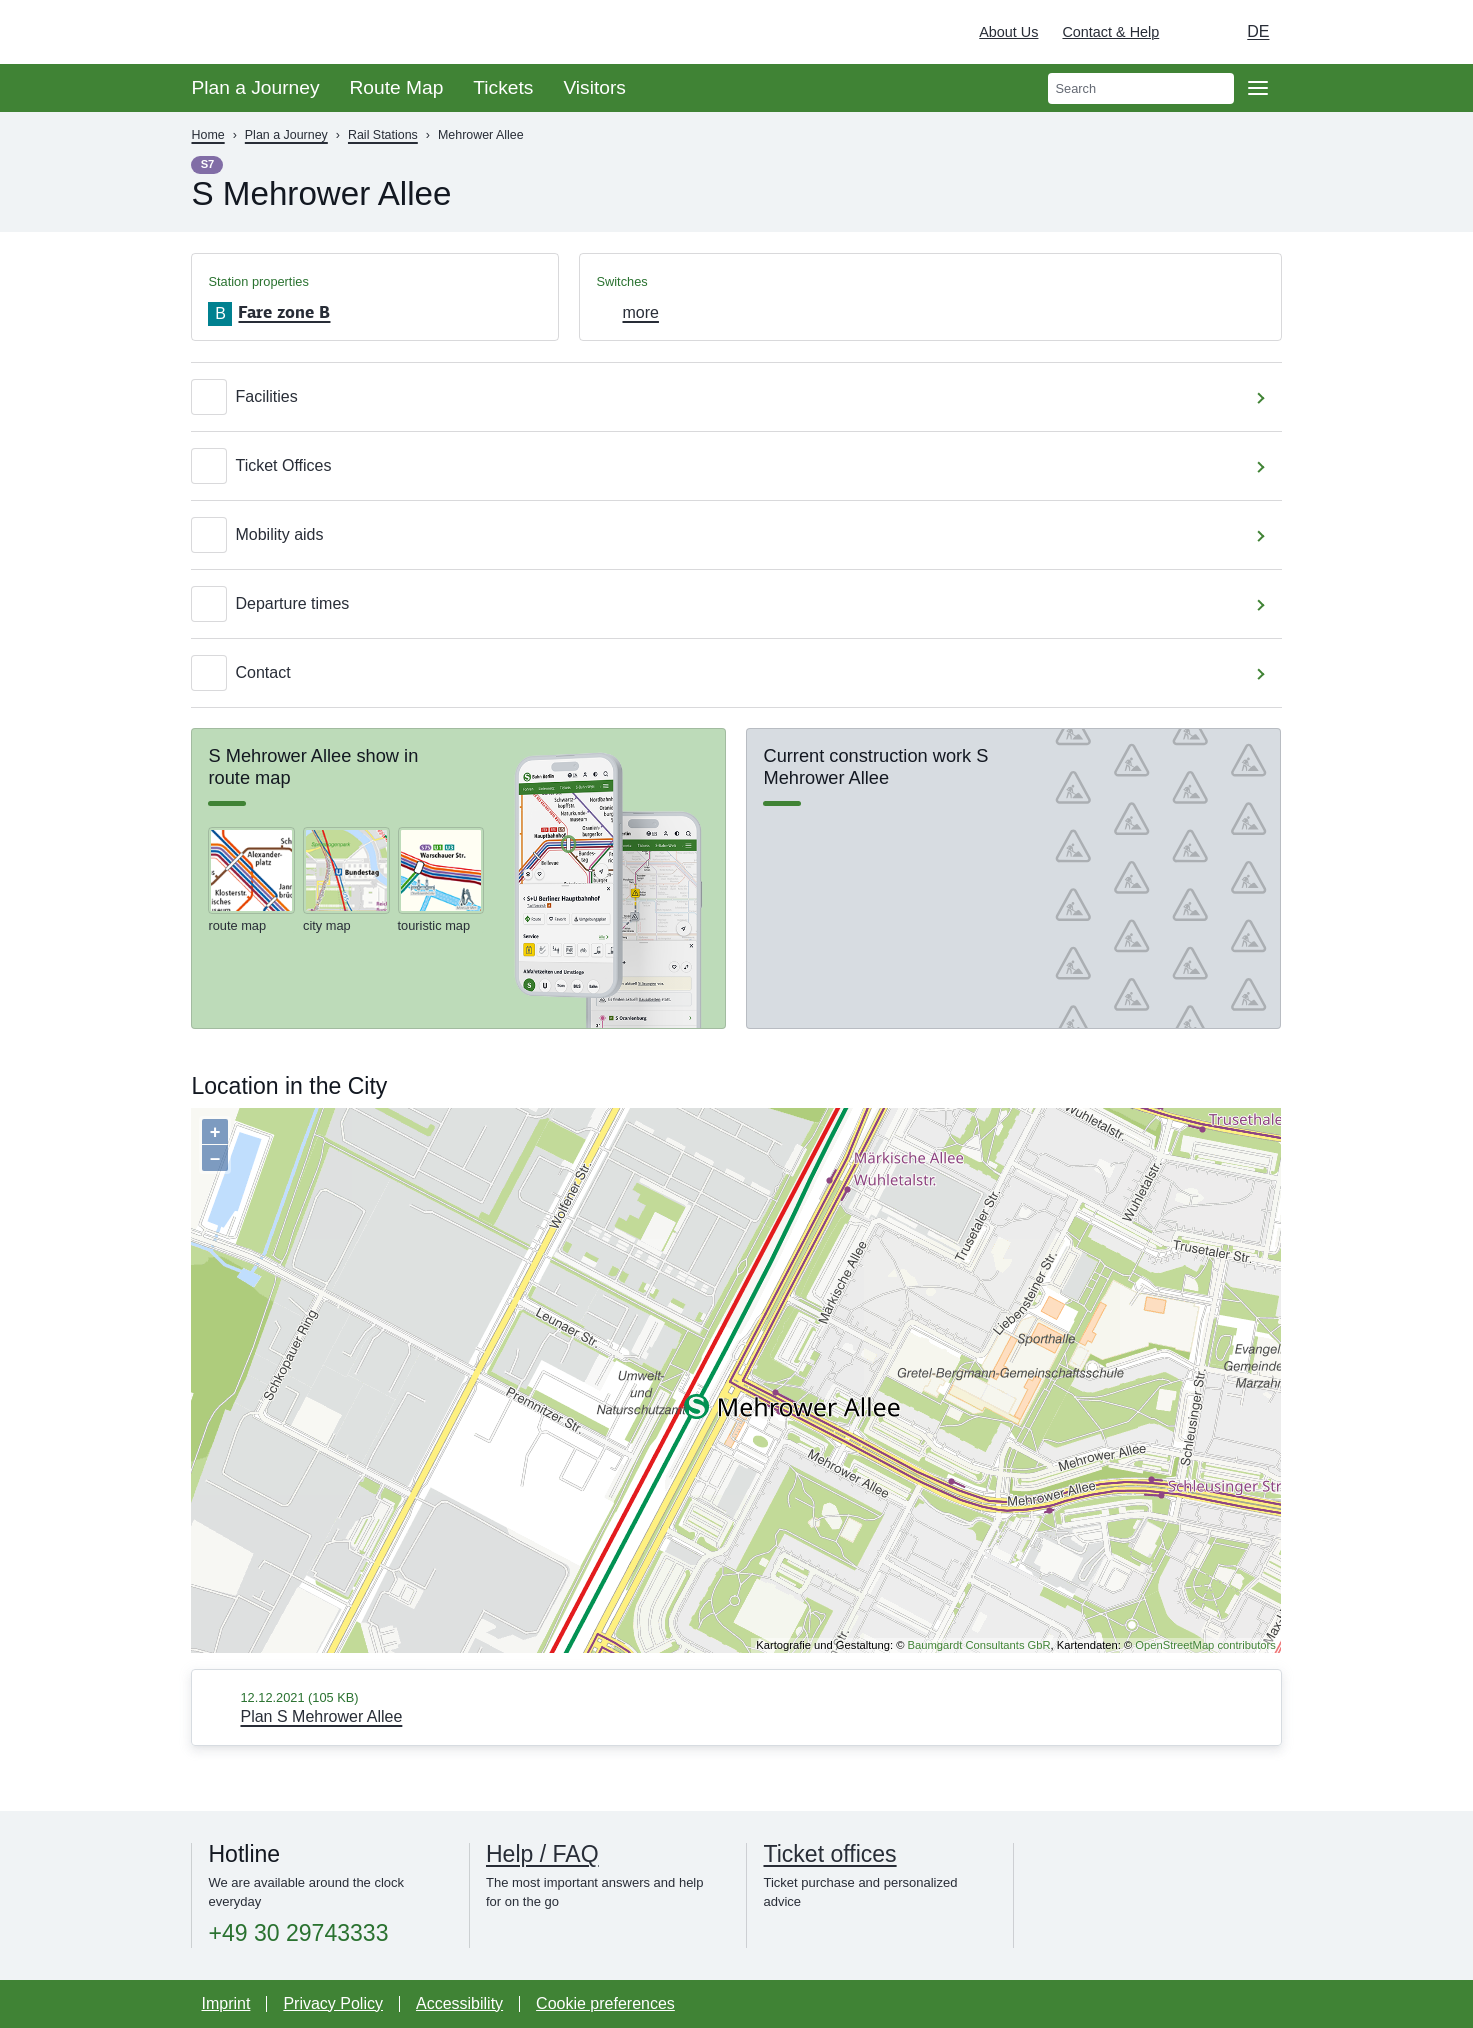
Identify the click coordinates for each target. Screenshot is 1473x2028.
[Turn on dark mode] (1193, 32)
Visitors (594, 87)
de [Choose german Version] (1258, 31)
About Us (1008, 32)
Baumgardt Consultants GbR (979, 1645)
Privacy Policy (333, 2003)
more (640, 312)
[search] (1141, 88)
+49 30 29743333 (298, 1933)
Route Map (396, 87)
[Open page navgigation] (1258, 88)
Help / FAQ (542, 1854)
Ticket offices (829, 1854)
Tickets (503, 87)
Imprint (225, 2003)
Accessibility (459, 2003)
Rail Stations (383, 135)
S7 (208, 164)
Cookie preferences (605, 2003)
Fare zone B (284, 312)
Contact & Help (1110, 32)
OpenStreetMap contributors (1205, 1645)
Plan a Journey (255, 87)
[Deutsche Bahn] (1429, 32)
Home (207, 135)
